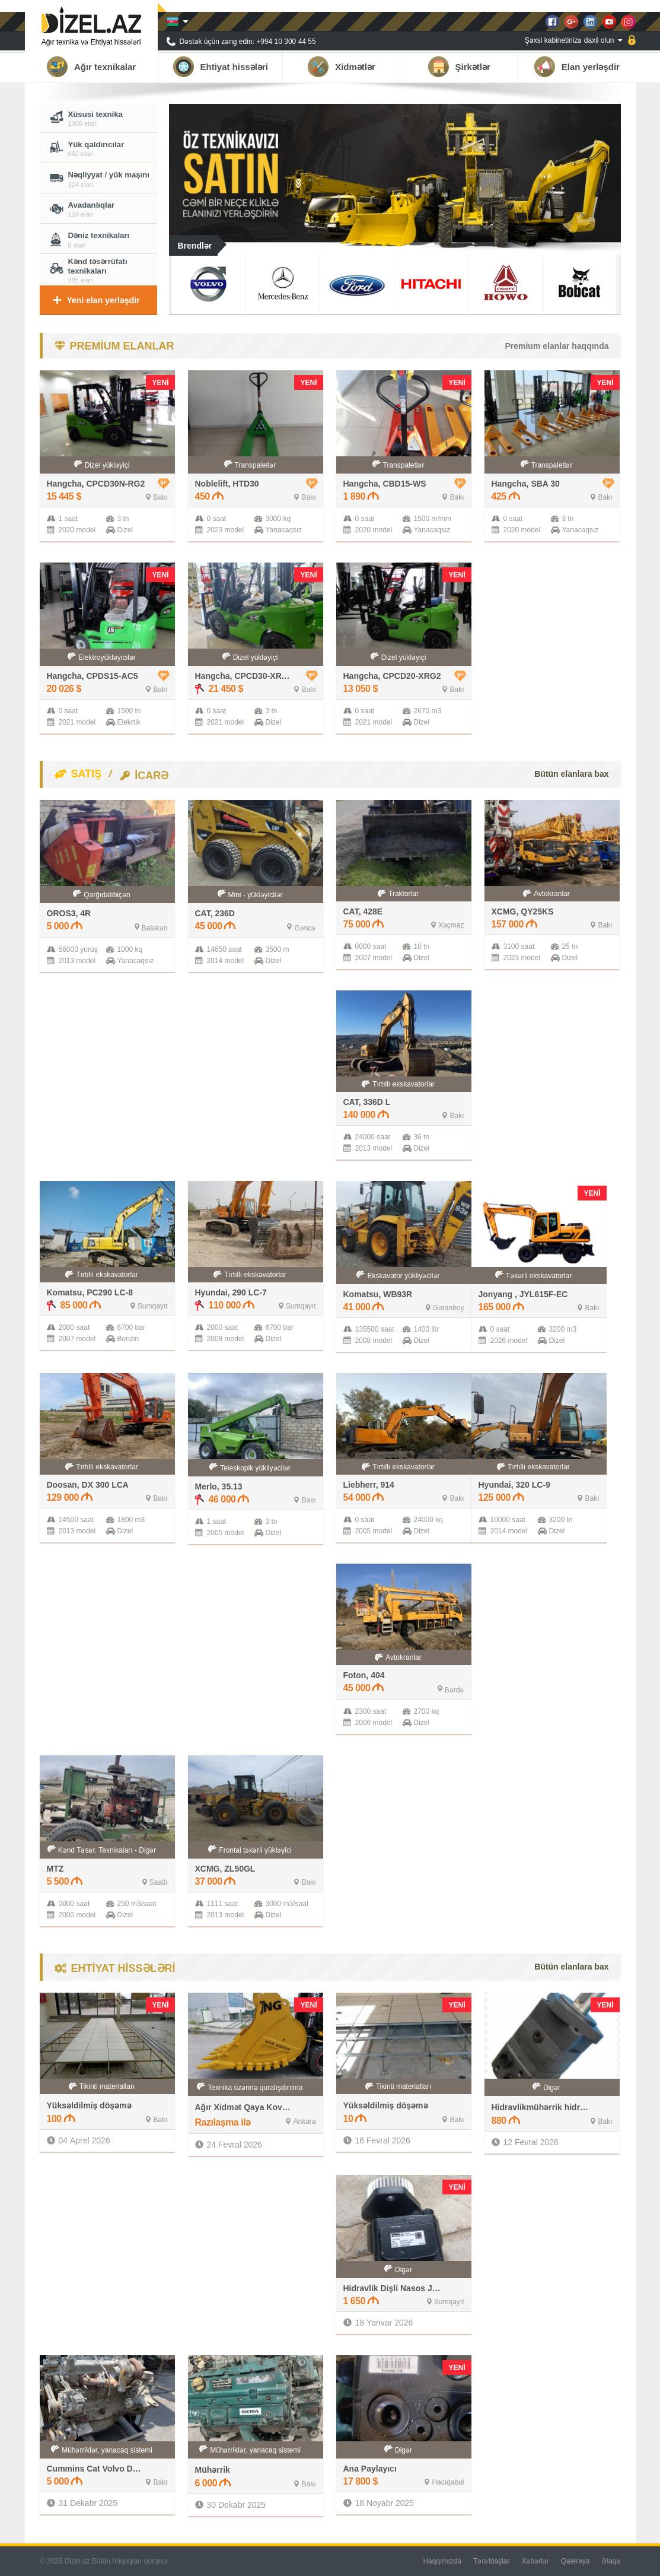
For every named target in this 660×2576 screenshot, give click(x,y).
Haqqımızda (442, 2561)
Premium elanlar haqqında (556, 346)
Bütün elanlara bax (571, 774)
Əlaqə (610, 2561)
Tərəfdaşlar (491, 2561)
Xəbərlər (535, 2561)
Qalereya (575, 2561)
